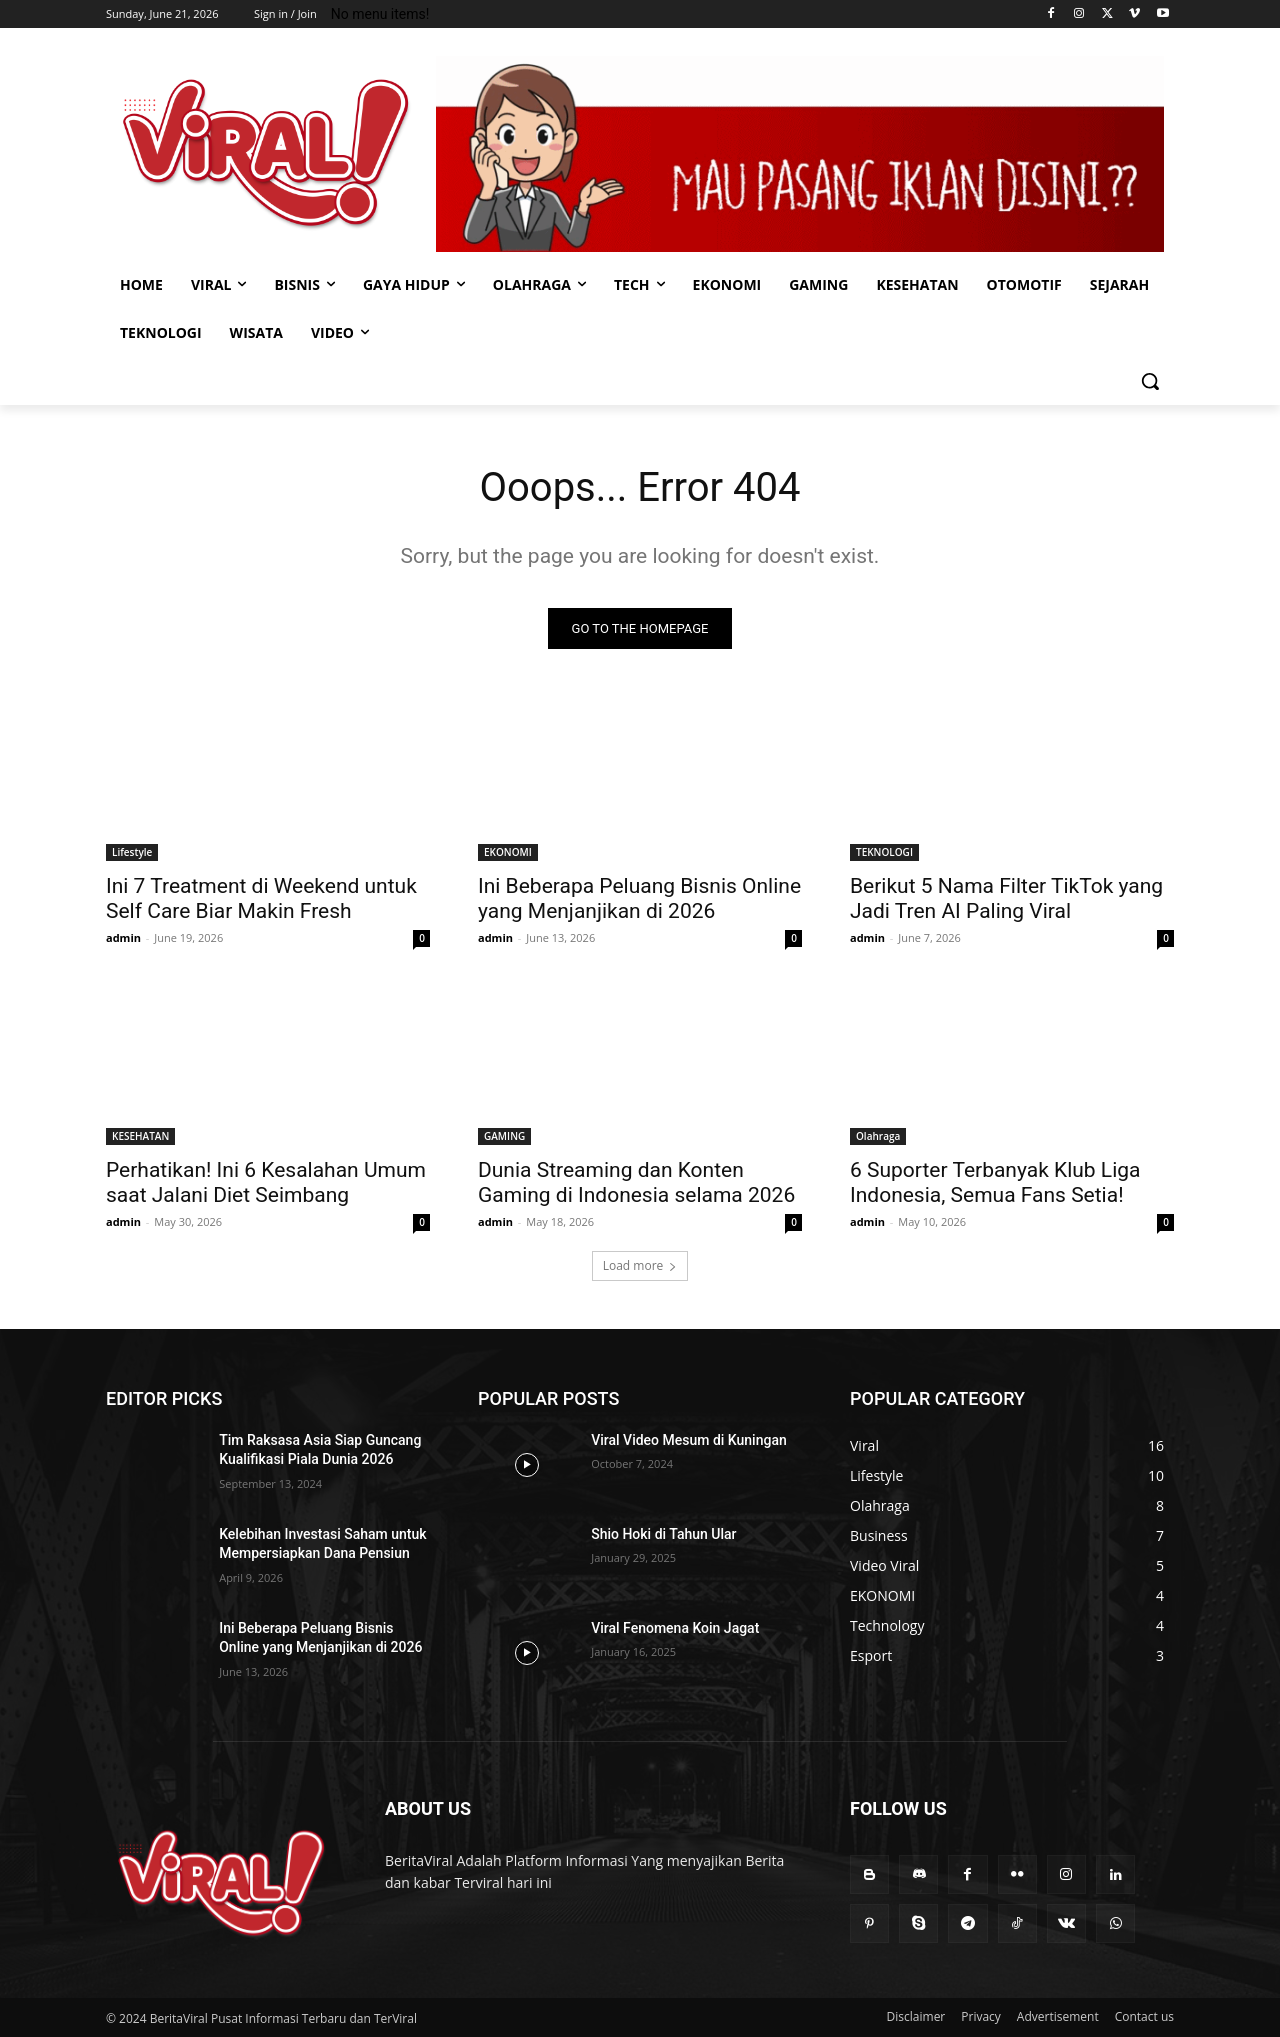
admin (123, 937)
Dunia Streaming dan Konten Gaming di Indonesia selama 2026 (636, 1182)
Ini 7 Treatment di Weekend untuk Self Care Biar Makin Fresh (261, 898)
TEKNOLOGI (884, 852)
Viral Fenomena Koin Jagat (675, 1628)
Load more (640, 1265)
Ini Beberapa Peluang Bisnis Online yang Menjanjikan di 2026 (639, 898)
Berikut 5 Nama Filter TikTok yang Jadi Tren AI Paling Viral (1006, 898)
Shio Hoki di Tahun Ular (663, 1534)
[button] (1150, 381)
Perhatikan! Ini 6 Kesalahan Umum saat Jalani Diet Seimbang (266, 1182)
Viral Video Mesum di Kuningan (689, 1440)
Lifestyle (132, 852)
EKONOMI (508, 852)
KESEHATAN (140, 1136)
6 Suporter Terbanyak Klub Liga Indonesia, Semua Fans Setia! (995, 1182)
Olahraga (878, 1136)
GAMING (504, 1136)
